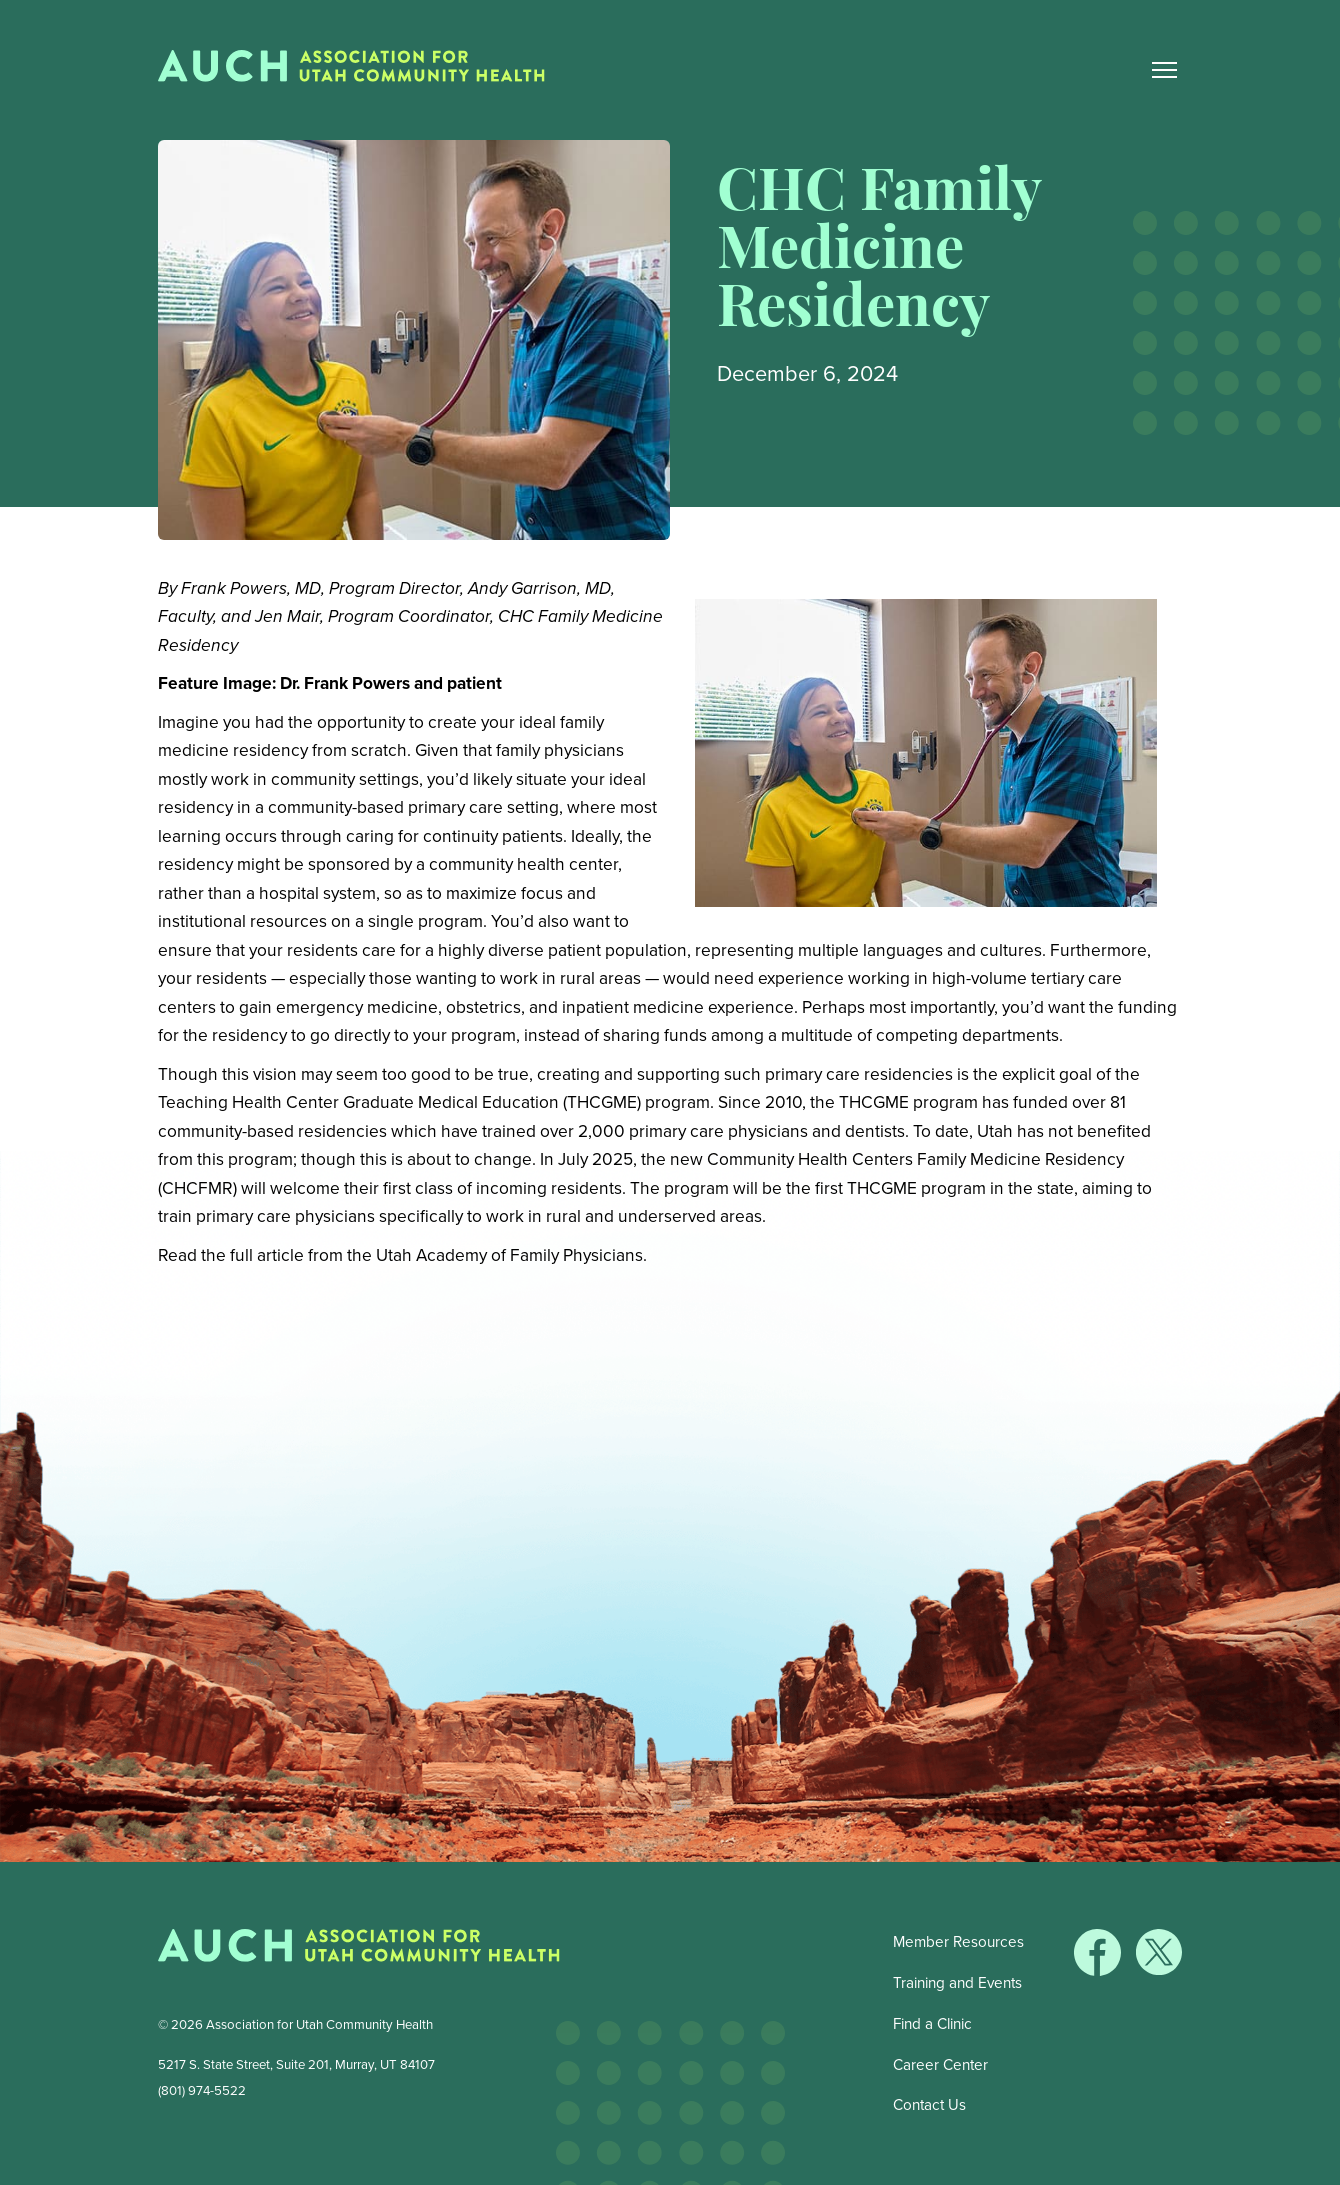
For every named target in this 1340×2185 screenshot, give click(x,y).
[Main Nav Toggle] (1165, 70)
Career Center (940, 2065)
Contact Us (929, 2105)
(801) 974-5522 (202, 2090)
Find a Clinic (932, 2024)
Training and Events (957, 1983)
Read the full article (231, 1255)
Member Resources (958, 1942)
